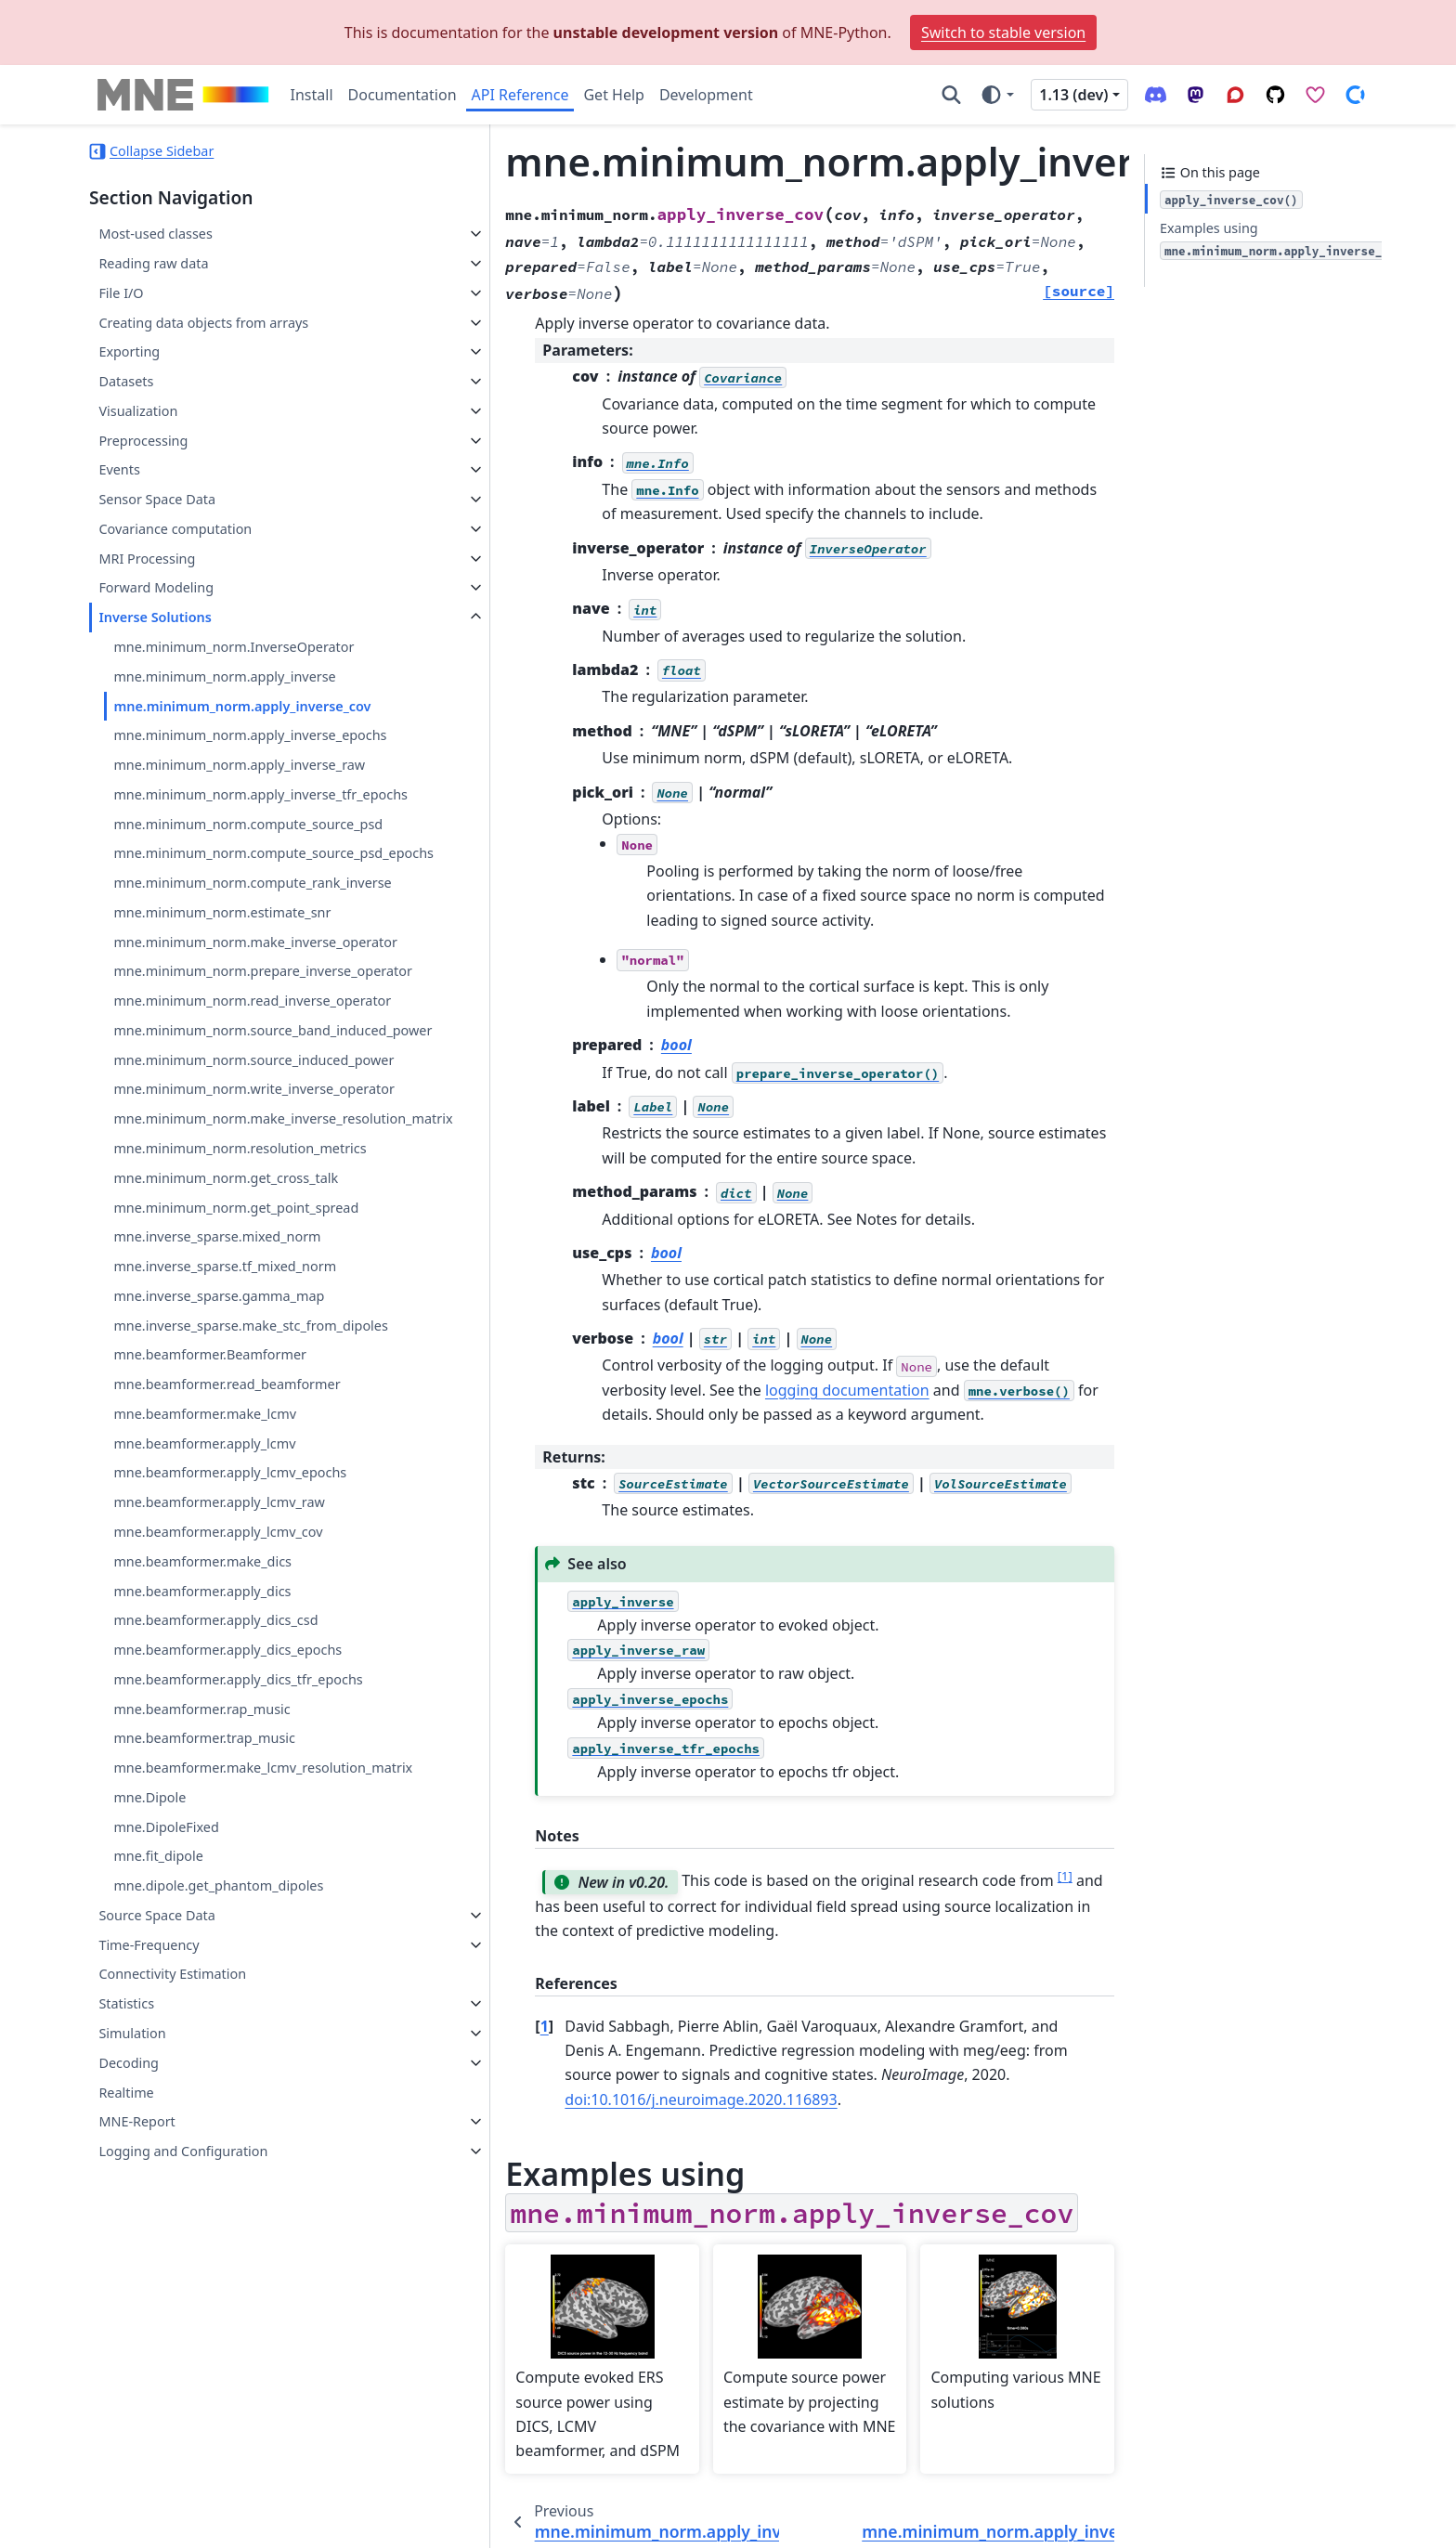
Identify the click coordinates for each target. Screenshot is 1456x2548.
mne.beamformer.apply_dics (202, 1833)
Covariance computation (175, 529)
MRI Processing (146, 558)
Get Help (613, 94)
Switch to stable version (1003, 32)
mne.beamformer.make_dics (202, 1804)
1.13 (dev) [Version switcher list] (1073, 94)
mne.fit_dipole (158, 2121)
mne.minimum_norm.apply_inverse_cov (241, 706)
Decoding (128, 2327)
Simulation (131, 2298)
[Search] (951, 94)
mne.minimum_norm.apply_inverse (224, 676)
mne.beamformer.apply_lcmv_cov (217, 1774)
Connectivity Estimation (172, 2239)
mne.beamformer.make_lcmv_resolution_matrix (248, 2022)
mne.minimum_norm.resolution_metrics (239, 1369)
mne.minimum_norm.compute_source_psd (248, 845)
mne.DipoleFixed (165, 2091)
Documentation (402, 94)
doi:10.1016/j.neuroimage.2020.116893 (793, 2001)
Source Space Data (156, 2180)
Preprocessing (143, 440)
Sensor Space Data (156, 499)
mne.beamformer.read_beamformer (226, 1627)
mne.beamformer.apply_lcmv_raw (219, 1745)
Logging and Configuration (182, 2415)
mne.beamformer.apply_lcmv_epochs (229, 1715)
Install (312, 94)
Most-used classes (155, 233)
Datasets (125, 381)
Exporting (129, 351)
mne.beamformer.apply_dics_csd (215, 1863)
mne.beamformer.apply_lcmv (204, 1686)
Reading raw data (153, 263)
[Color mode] (997, 94)
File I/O (120, 293)
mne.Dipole (149, 2062)
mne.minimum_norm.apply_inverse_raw (239, 765)
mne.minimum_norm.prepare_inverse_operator (249, 1070)
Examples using (1284, 239)
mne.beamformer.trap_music (204, 1981)
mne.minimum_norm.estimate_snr (222, 978)
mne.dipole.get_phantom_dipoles (218, 2150)
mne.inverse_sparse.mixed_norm (216, 1457)
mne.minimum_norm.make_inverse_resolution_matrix (249, 1328)
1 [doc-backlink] (454, 1952)
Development (706, 94)
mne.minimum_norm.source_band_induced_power (249, 1174)
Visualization (137, 411)
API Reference (520, 94)
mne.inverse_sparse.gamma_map (218, 1517)
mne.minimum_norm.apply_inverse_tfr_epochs (249, 806)
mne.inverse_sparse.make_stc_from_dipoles (247, 1557)
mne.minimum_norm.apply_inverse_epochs (249, 735)
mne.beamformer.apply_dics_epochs (227, 1892)
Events (118, 469)
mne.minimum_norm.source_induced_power (247, 1225)
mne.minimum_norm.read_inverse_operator (249, 1122)
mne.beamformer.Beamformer (209, 1597)
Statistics (126, 2268)
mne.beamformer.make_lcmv (204, 1656)
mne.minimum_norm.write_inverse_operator (247, 1277)
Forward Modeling (156, 587)
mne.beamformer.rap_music (201, 1951)
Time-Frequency (148, 2209)
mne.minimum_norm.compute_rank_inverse (248, 938)
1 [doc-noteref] (975, 1802)
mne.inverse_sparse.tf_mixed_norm (224, 1487)
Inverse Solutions (154, 617)
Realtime (125, 2357)
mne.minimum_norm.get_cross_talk (225, 1398)
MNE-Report (136, 2386)
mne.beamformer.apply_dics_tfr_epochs (237, 1921)
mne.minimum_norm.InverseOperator (233, 647)
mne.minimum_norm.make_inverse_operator (248, 1019)
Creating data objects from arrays (203, 323)
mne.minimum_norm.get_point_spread (235, 1427)
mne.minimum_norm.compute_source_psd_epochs (248, 886)
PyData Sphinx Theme (1240, 2521)
